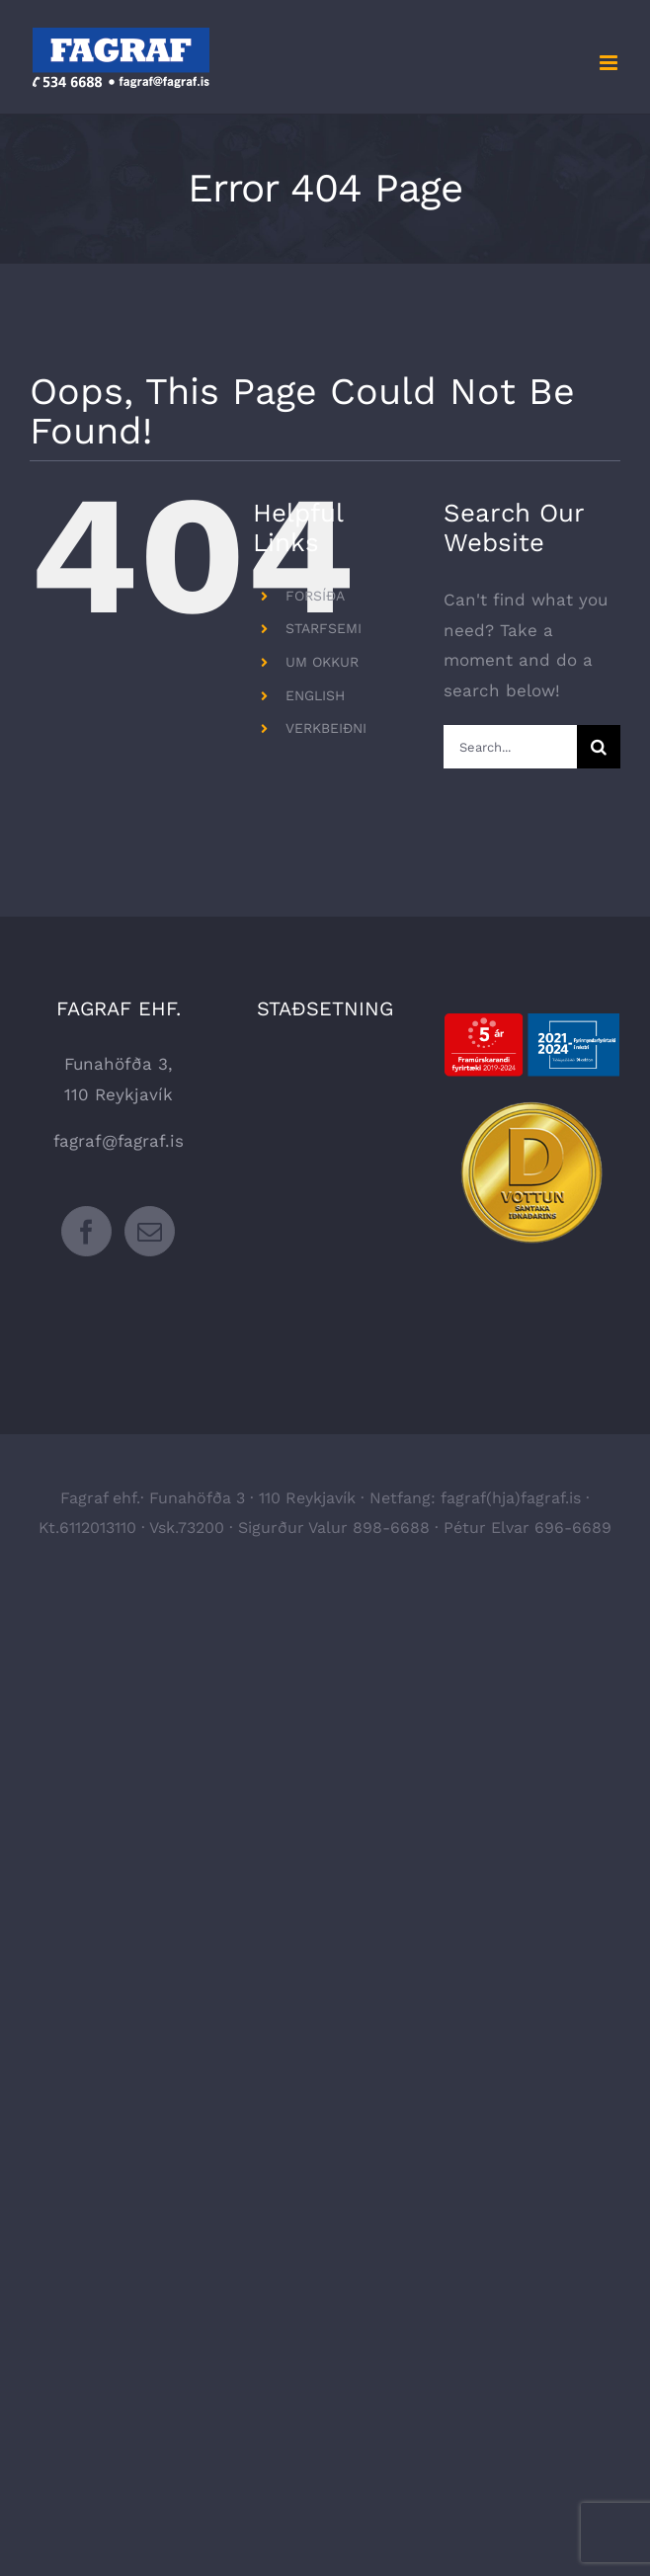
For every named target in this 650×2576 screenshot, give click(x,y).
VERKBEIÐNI (325, 728)
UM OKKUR (322, 662)
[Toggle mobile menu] (610, 62)
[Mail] (149, 1231)
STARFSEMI (323, 628)
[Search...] (510, 746)
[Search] (598, 746)
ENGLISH (315, 695)
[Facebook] (86, 1231)
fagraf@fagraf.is (118, 1141)
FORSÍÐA (315, 596)
